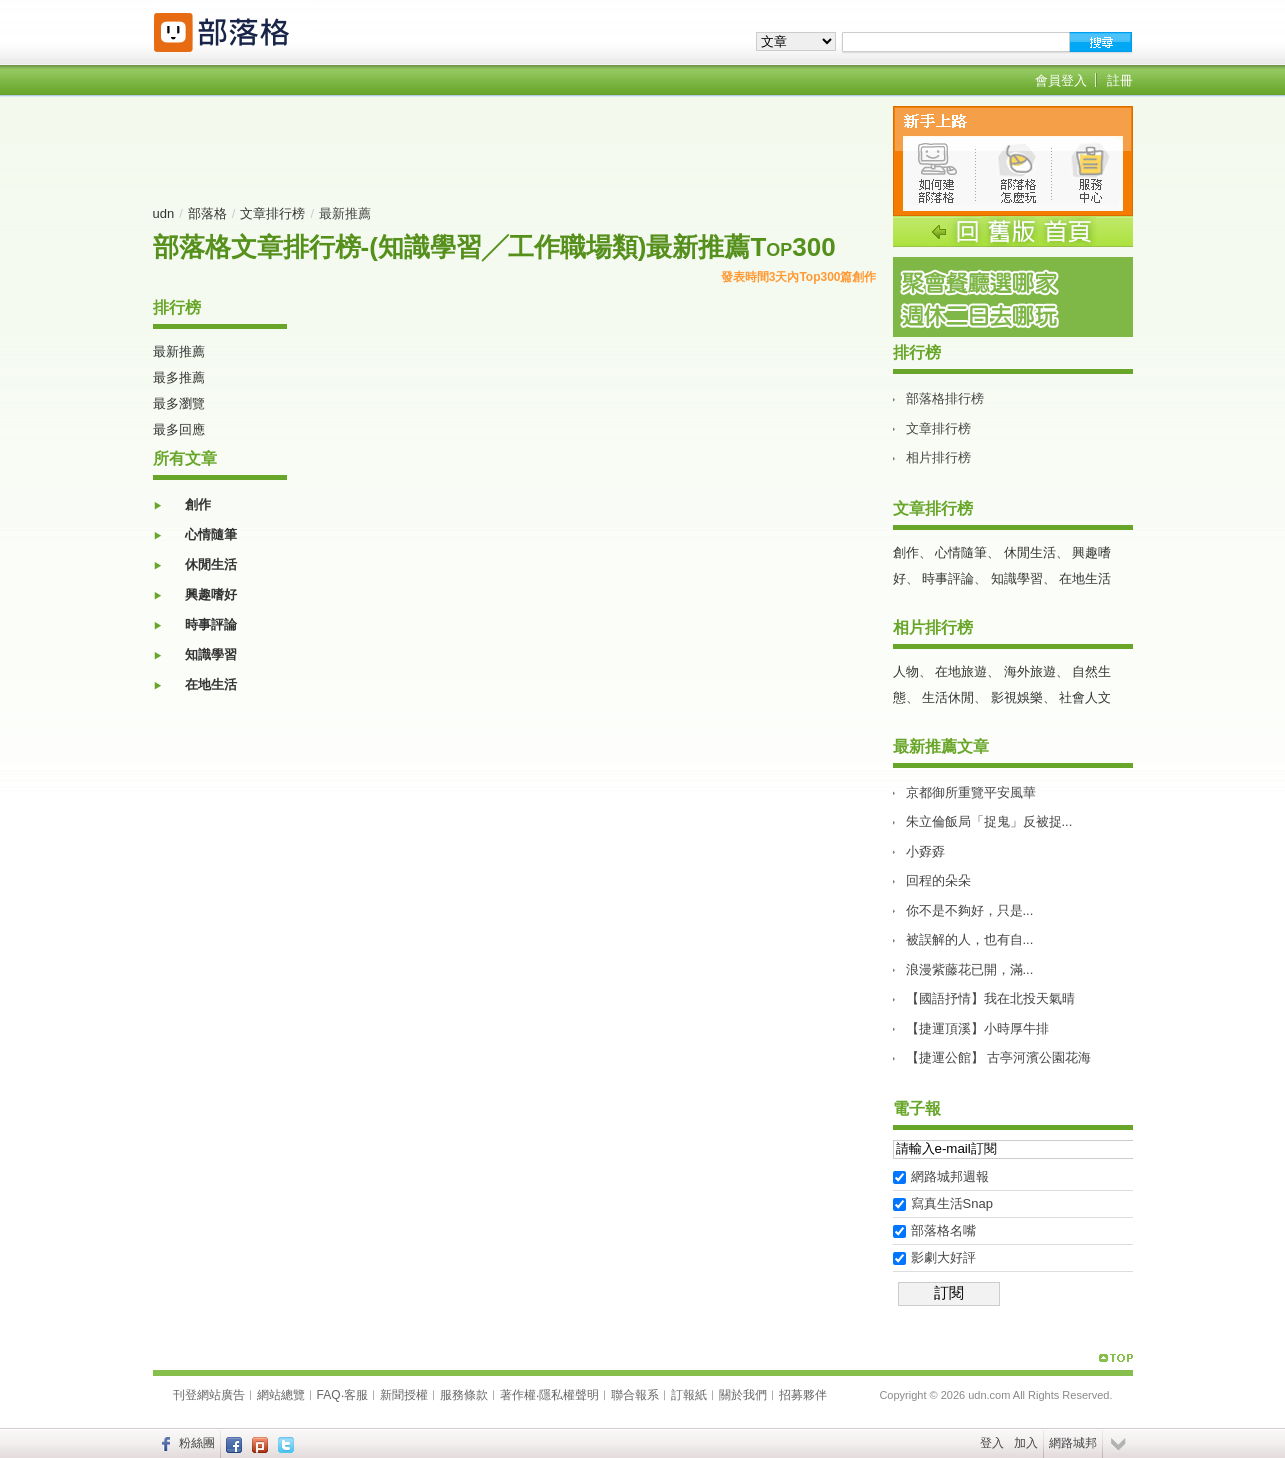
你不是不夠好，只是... (970, 910)
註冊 (1120, 80)
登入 (992, 1443)
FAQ (329, 1395)
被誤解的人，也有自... (970, 939)
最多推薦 (179, 377)
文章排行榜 (272, 213)
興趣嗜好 (211, 594)
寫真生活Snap (952, 1203)
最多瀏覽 (179, 403)
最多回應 (179, 429)
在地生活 (211, 684)
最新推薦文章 (941, 746)
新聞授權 (404, 1395)
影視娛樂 (1017, 697)
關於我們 (743, 1395)
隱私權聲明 (569, 1395)
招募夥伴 (803, 1395)
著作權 (518, 1395)
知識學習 (211, 654)
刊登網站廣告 (209, 1395)
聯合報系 (635, 1395)
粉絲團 (197, 1443)
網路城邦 (1073, 1443)
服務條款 (464, 1395)
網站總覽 (281, 1395)
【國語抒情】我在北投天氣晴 (990, 998)
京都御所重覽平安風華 (971, 792)
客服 (356, 1395)
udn (164, 213)
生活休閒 (948, 697)
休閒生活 (211, 564)
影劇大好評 (943, 1257)
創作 (198, 504)
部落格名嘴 (943, 1230)
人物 (906, 671)
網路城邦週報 (950, 1176)
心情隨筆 (211, 534)
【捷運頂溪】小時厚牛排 (977, 1028)
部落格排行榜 (945, 398)
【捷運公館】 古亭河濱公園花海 (999, 1057)
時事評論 (211, 624)
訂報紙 (689, 1395)
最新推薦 (179, 351)
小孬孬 (925, 851)
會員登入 (1061, 80)
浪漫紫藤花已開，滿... (970, 969)
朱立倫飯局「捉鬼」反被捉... (989, 821)
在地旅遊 (961, 671)
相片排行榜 (938, 457)
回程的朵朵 (938, 880)
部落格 (207, 213)
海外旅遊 (1030, 671)
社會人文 (1085, 697)
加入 (1026, 1443)
